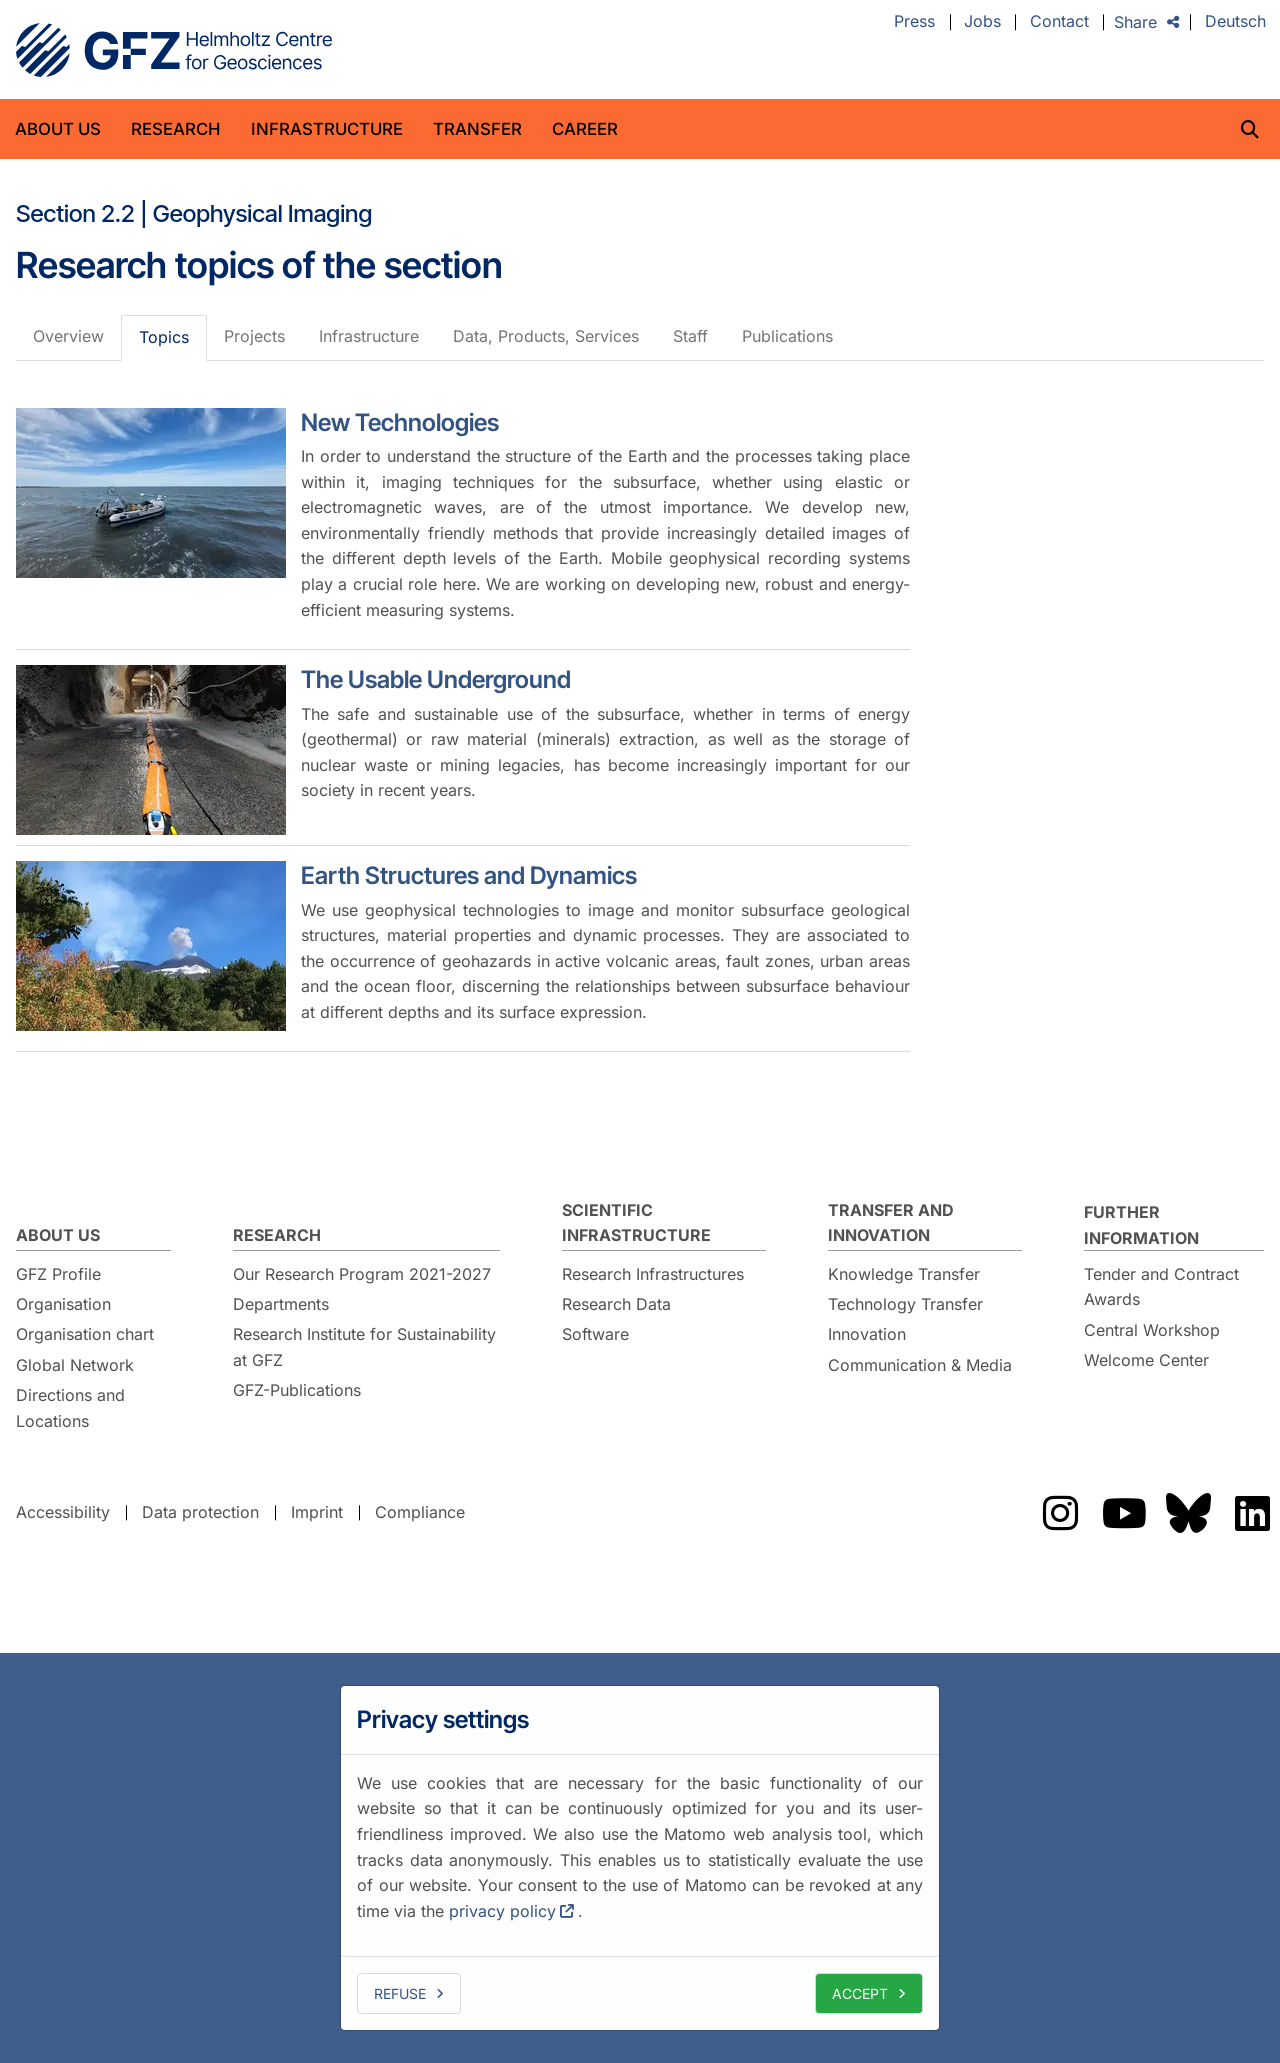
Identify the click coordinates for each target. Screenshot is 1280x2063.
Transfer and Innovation (891, 1223)
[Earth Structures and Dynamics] (151, 946)
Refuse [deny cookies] (400, 1993)
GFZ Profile (58, 1274)
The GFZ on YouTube (1124, 1513)
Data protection (200, 1512)
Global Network (75, 1365)
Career (585, 129)
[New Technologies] (151, 493)
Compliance (420, 1512)
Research (176, 129)
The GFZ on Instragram (1060, 1513)
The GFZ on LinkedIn (1252, 1513)
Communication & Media (920, 1365)
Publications (787, 336)
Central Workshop (1152, 1330)
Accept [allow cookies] (860, 1993)
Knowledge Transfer (904, 1274)
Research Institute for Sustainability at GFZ (364, 1347)
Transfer (477, 129)
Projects (254, 336)
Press (914, 22)
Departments (281, 1304)
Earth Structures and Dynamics (469, 875)
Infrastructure (327, 129)
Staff (690, 336)
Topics (164, 337)
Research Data (616, 1304)
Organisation (63, 1304)
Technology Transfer (905, 1304)
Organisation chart (85, 1334)
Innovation (867, 1334)
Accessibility (63, 1512)
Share (1135, 22)
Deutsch (1235, 22)
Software (595, 1334)
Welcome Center (1146, 1360)
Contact (1059, 22)
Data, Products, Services (546, 336)
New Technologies (400, 422)
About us (58, 129)
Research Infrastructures (653, 1274)
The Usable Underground (436, 679)
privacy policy (502, 1911)
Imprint (317, 1512)
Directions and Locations (70, 1408)
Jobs (982, 22)
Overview (68, 336)
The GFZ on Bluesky (1188, 1513)
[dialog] (640, 1858)
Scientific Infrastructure (636, 1223)
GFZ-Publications (297, 1390)
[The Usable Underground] (151, 750)
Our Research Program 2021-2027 (362, 1274)
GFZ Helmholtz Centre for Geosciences (174, 50)
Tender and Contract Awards (1161, 1287)
